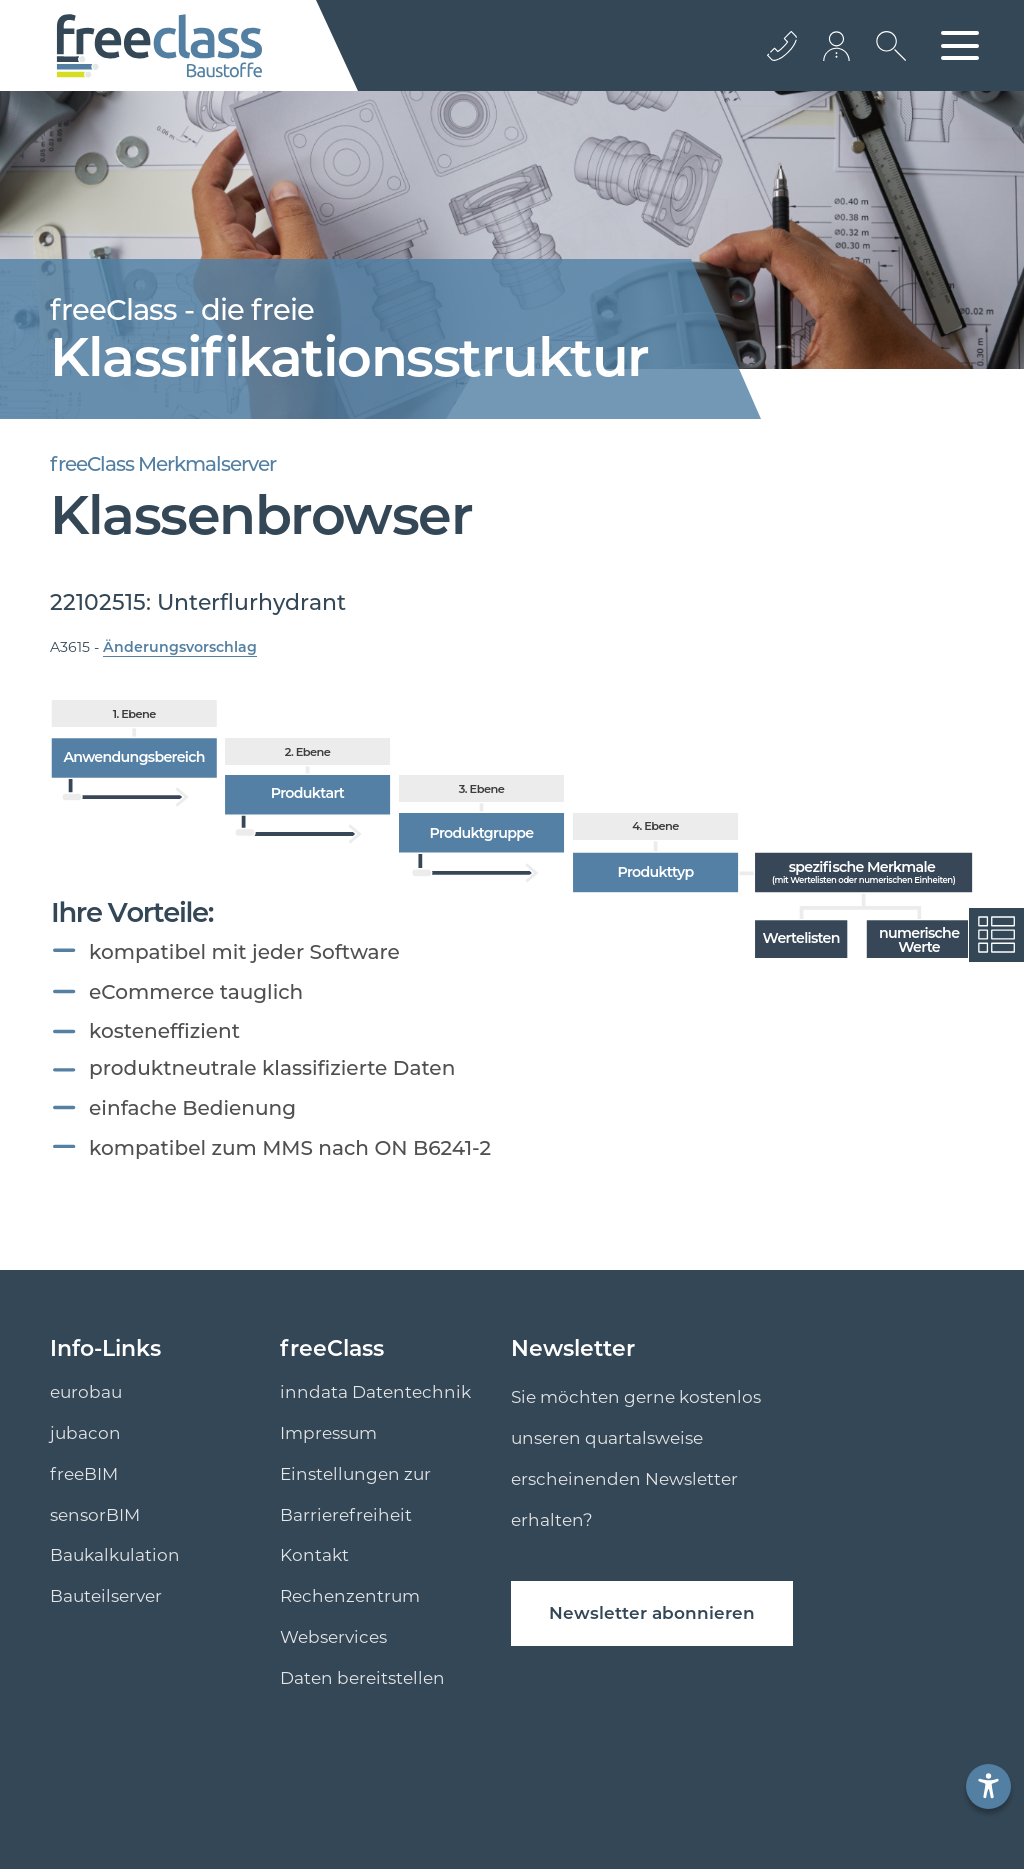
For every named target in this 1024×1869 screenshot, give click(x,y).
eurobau (86, 1392)
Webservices (333, 1637)
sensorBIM (95, 1515)
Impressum (328, 1433)
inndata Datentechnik (375, 1392)
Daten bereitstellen (362, 1678)
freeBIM (84, 1474)
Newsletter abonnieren (652, 1613)
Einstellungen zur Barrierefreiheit (355, 1494)
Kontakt (314, 1555)
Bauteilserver (106, 1596)
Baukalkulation (115, 1555)
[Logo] (159, 46)
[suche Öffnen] (886, 61)
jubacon (85, 1433)
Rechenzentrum (350, 1596)
